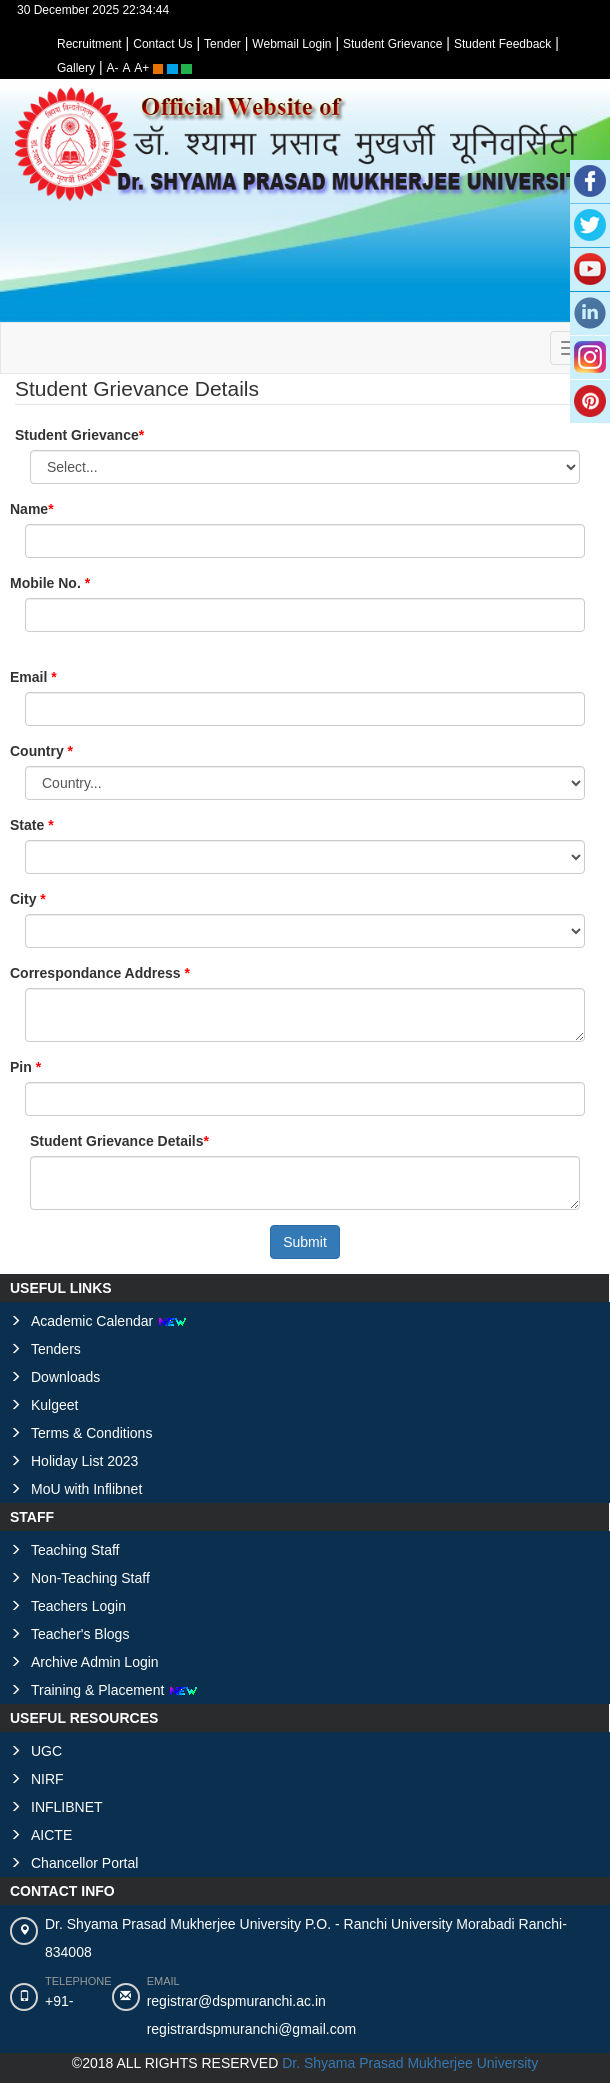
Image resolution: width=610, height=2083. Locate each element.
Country (39, 751)
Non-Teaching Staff (90, 1578)
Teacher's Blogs (80, 1634)
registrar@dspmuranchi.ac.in (236, 2001)
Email (30, 677)
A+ (141, 68)
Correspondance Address (97, 973)
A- (113, 68)
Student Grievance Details (117, 1141)
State (29, 825)
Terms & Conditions (91, 1433)
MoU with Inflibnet (86, 1489)
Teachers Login (78, 1606)
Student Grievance (392, 44)
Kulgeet (54, 1405)
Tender (222, 44)
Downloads (65, 1377)
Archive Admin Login (95, 1662)
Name (29, 509)
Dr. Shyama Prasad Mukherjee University (410, 2063)
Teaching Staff (75, 1550)
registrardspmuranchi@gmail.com (252, 2029)
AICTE (51, 1835)
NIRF (47, 1779)
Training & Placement (114, 1690)
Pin (23, 1067)
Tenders (56, 1349)
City (25, 899)
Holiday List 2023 (84, 1461)
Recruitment (89, 44)
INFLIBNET (67, 1807)
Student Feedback (502, 44)
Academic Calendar (109, 1321)
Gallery (76, 68)
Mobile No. (47, 583)
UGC (46, 1751)
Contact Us (162, 44)
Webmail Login (291, 44)
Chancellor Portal (84, 1863)
